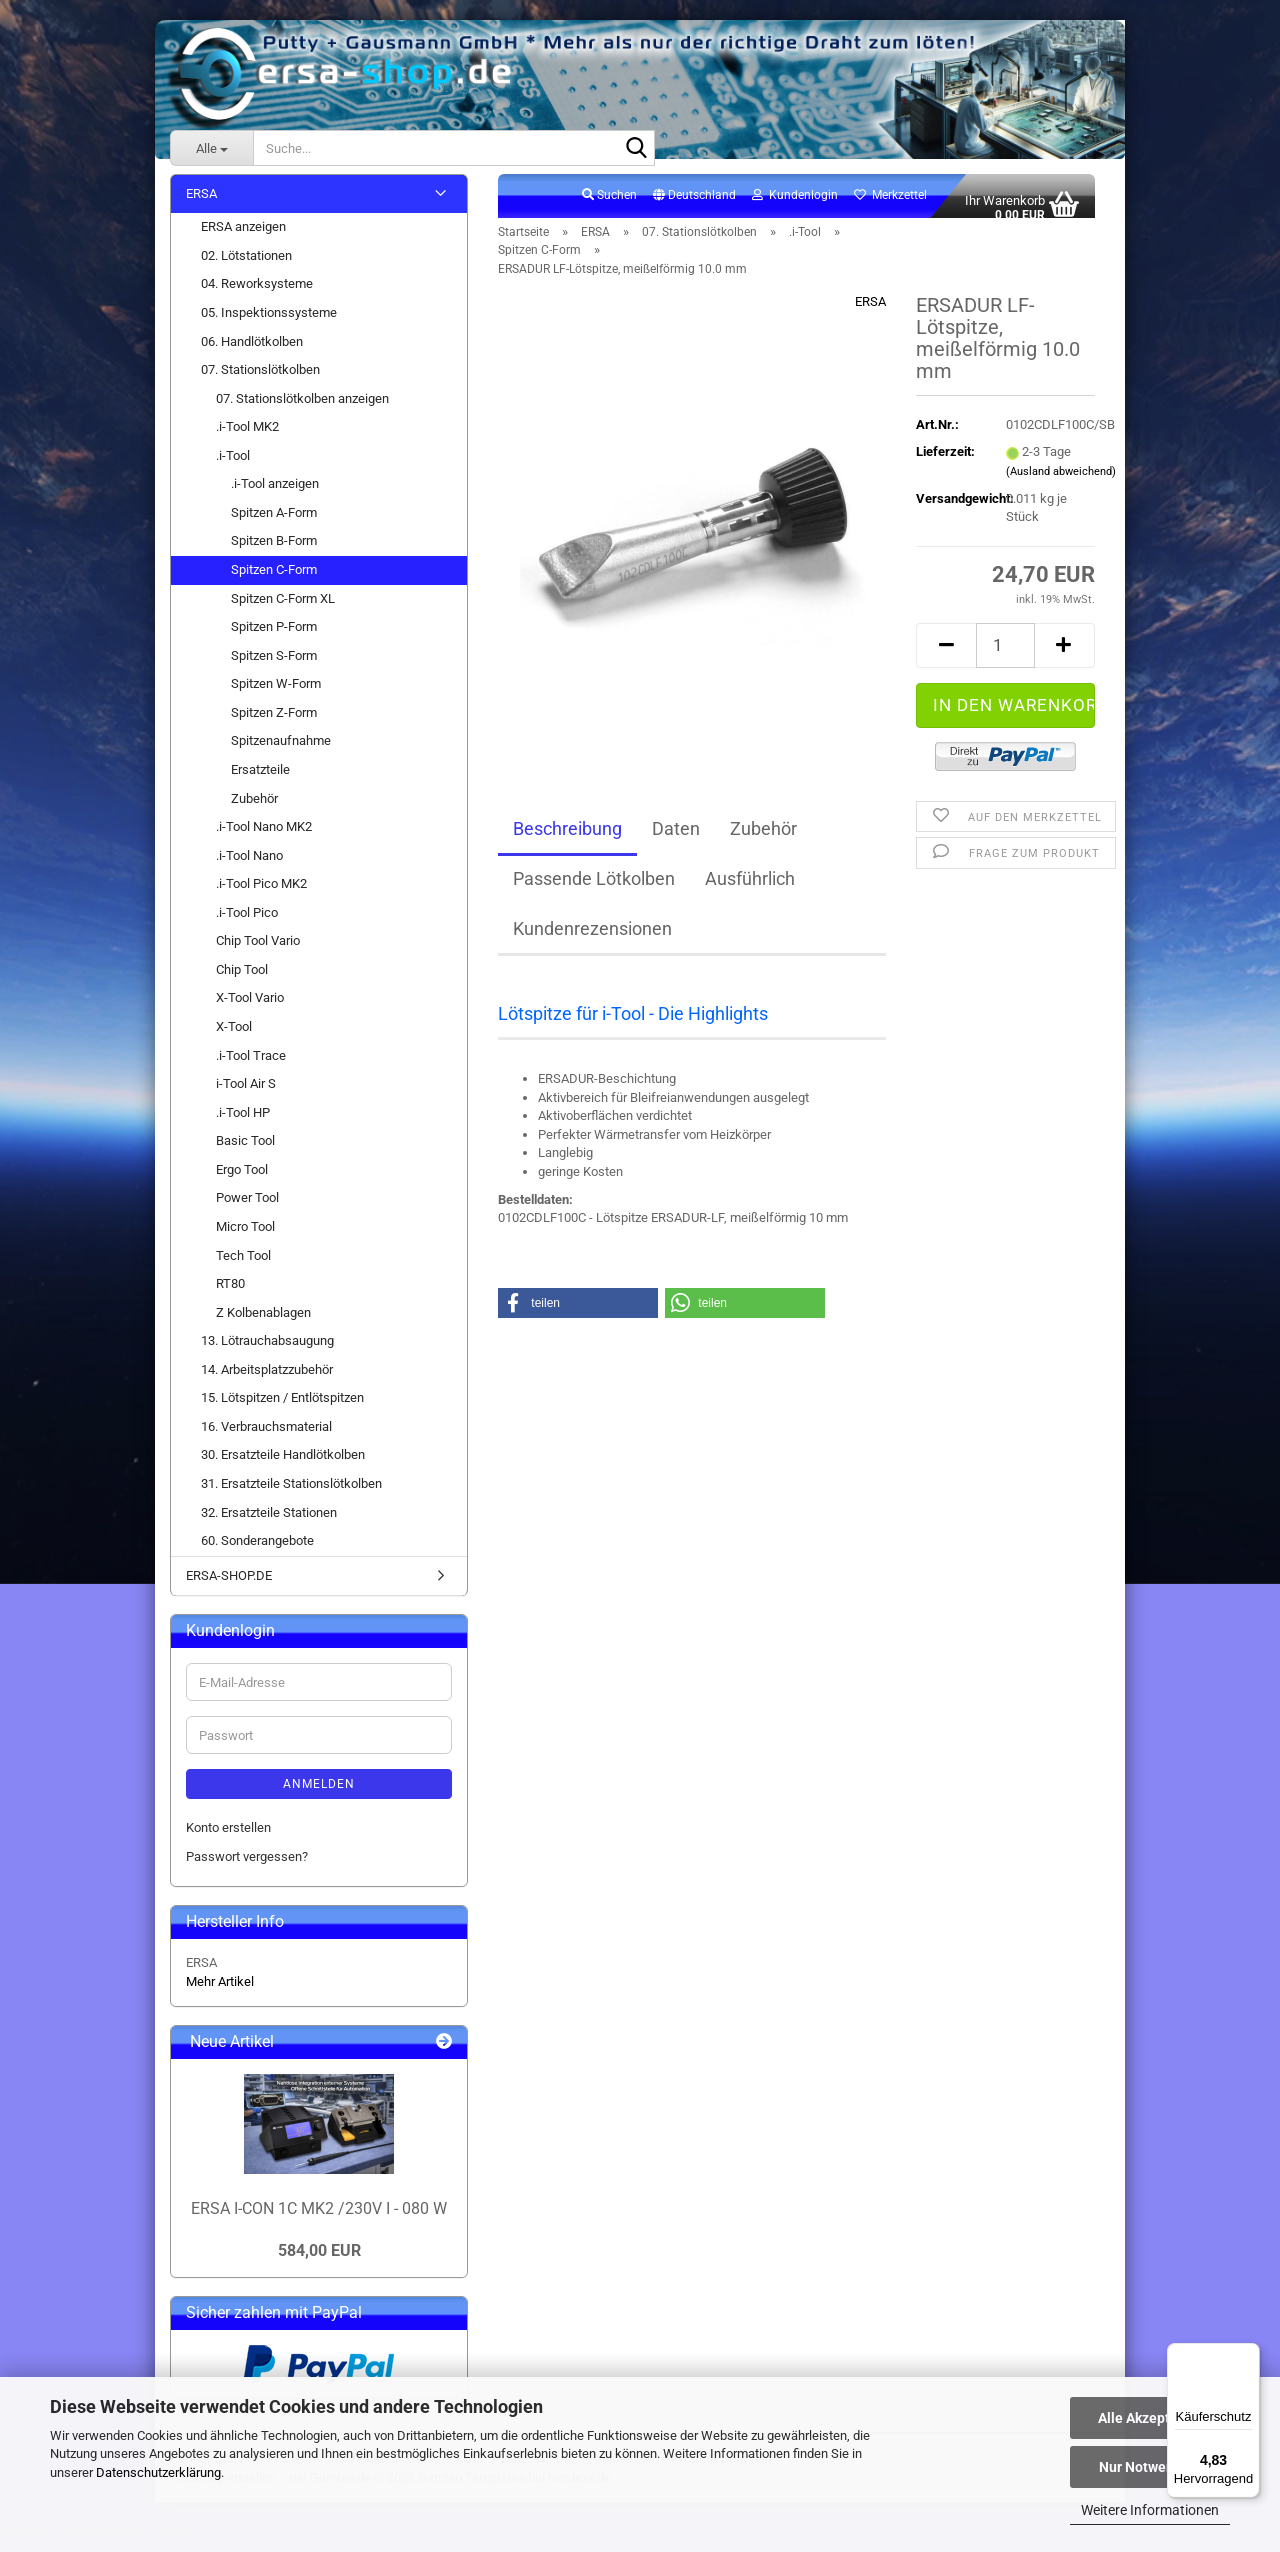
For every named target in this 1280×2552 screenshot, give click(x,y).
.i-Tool (233, 466)
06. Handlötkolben (252, 352)
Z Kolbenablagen (263, 1323)
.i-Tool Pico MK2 (261, 895)
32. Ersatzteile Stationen (269, 1523)
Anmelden (319, 1795)
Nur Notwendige (1150, 2467)
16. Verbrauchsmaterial (266, 1437)
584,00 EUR (319, 2261)
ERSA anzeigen (243, 238)
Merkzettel (890, 206)
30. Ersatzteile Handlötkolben (283, 1466)
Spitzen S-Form (274, 666)
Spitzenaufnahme (281, 752)
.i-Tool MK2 (247, 438)
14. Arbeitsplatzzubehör (267, 1380)
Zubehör (763, 840)
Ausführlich (750, 890)
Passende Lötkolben (594, 890)
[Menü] (1248, 2355)
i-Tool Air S (246, 1094)
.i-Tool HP (243, 1123)
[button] (694, 207)
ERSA (870, 313)
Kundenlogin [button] (795, 206)
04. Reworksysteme (257, 295)
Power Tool (247, 1209)
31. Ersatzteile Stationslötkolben (291, 1494)
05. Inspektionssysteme (269, 323)
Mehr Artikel (220, 1992)
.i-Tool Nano (249, 866)
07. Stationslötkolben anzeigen (302, 409)
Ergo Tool (242, 1180)
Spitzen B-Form (274, 552)
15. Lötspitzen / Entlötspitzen (282, 1409)
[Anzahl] (1005, 656)
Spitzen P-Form (274, 637)
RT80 (230, 1294)
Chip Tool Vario (258, 952)
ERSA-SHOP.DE (229, 1586)
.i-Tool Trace (251, 1066)
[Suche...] (211, 148)
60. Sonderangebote (257, 1551)
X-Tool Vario (250, 1009)
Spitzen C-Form (274, 580)
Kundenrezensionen (592, 940)
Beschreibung (567, 840)
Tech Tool (243, 1266)
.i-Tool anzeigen (275, 495)
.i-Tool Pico (247, 923)
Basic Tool (245, 1152)
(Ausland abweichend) (1061, 482)
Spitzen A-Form (274, 523)
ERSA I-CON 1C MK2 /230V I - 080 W (319, 2219)
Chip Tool (242, 980)
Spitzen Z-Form (274, 723)
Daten (676, 840)
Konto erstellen (228, 1838)
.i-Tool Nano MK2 (264, 837)
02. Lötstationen (246, 266)
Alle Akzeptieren (1150, 2418)
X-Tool (234, 1037)
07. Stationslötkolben (260, 380)
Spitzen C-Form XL (283, 609)
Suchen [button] (609, 206)
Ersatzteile (260, 780)
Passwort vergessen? (247, 1867)
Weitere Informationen (1150, 2510)
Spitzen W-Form (276, 695)
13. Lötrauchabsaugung (267, 1352)
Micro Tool (245, 1237)
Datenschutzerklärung (158, 2472)
